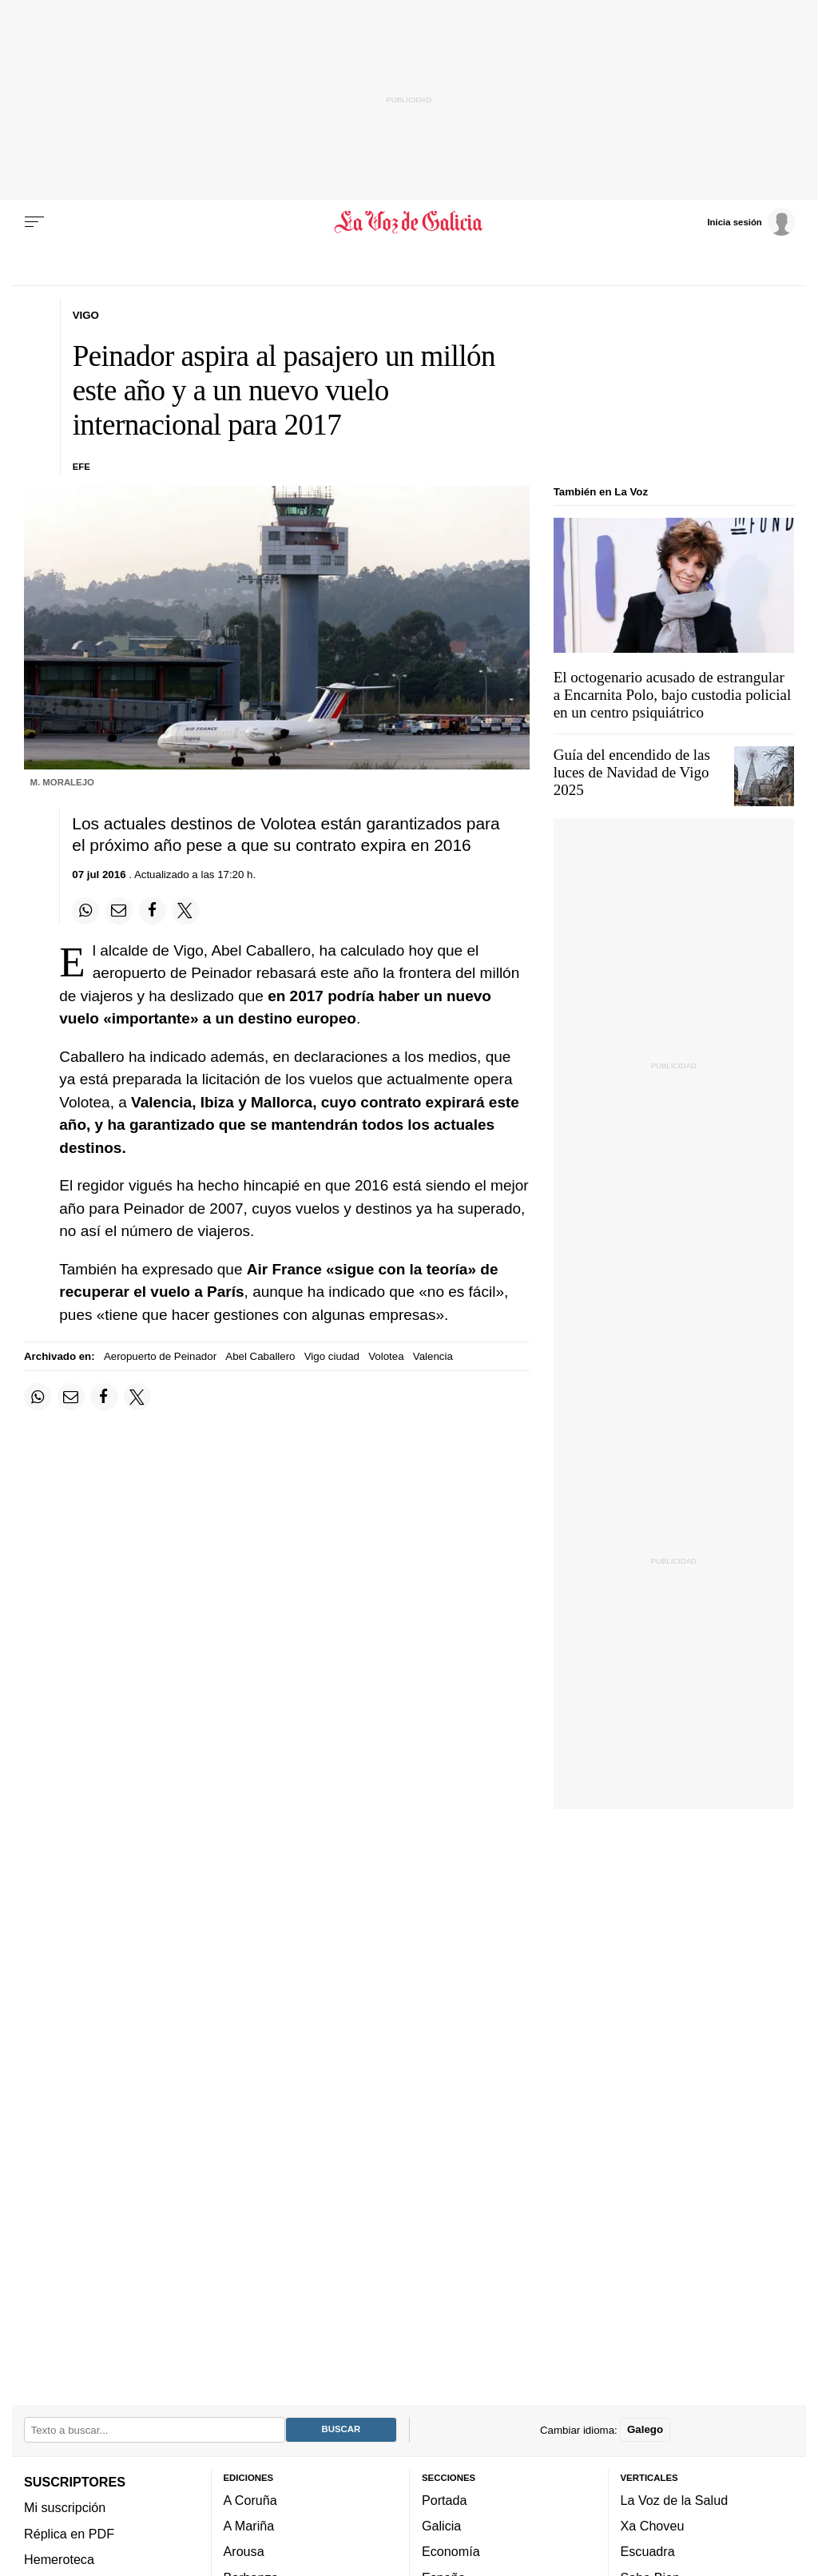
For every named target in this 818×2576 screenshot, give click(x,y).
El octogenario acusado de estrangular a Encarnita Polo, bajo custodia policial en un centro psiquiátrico (673, 695)
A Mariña (249, 2526)
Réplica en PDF (69, 2533)
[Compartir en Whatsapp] (85, 910)
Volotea (385, 1356)
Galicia (441, 2526)
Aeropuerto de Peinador (160, 1356)
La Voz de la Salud (675, 2500)
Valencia (433, 1356)
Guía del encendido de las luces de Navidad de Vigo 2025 (632, 772)
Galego (645, 2430)
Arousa (244, 2552)
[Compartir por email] (119, 910)
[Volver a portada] (408, 222)
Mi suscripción (64, 2508)
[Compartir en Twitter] (185, 910)
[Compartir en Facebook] (152, 910)
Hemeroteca (59, 2559)
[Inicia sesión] (751, 221)
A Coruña (250, 2500)
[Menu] (34, 222)
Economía (451, 2552)
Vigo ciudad (331, 1356)
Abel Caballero (260, 1356)
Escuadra (648, 2552)
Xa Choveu (653, 2526)
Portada (444, 2500)
